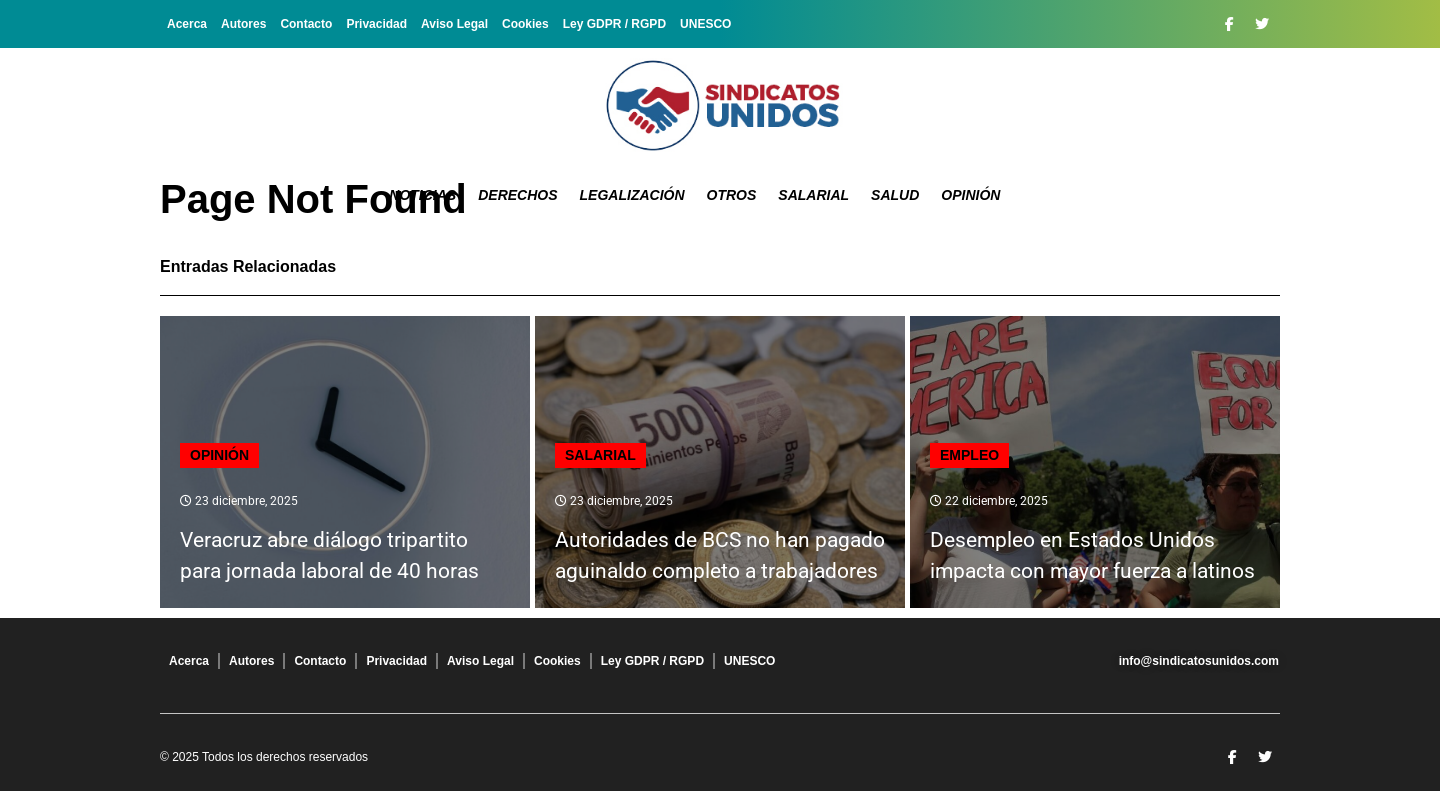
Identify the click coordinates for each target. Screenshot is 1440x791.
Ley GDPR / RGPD (614, 24)
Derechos (517, 195)
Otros (732, 195)
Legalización (632, 195)
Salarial (813, 195)
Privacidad (376, 24)
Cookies (525, 24)
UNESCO (705, 24)
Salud (895, 195)
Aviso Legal (454, 24)
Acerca (187, 24)
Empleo (969, 455)
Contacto (306, 24)
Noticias (422, 195)
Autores (243, 24)
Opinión (970, 195)
